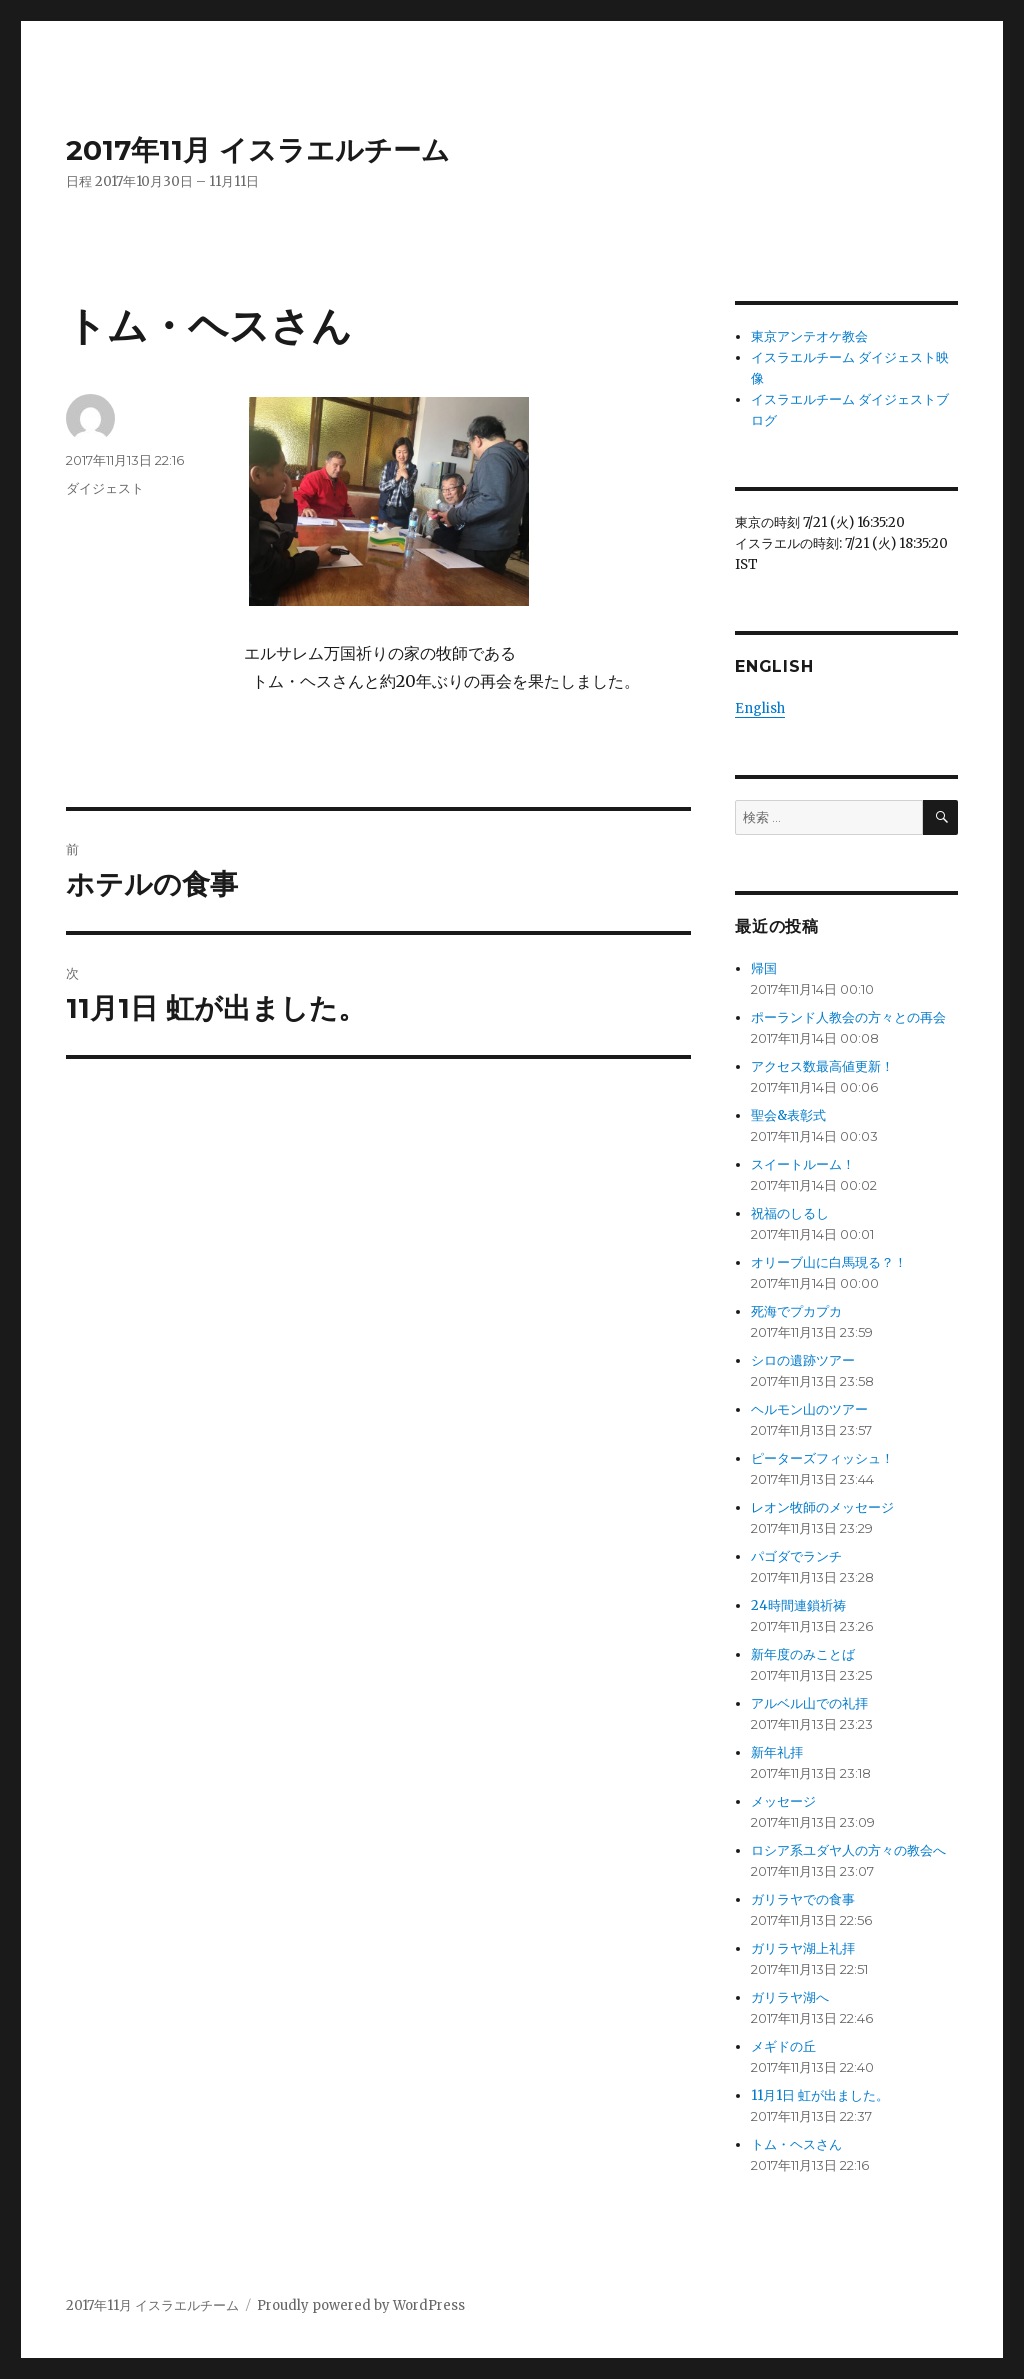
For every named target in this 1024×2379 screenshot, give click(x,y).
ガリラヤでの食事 (803, 1878)
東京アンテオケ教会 (809, 336)
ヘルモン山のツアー (809, 1388)
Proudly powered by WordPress (361, 2284)
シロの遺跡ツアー (803, 1339)
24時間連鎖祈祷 (798, 1584)
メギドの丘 (783, 2025)
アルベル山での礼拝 (809, 1682)
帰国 (764, 947)
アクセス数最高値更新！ (822, 1045)
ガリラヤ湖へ (790, 1976)
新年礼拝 (777, 1731)
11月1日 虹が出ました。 (820, 2074)
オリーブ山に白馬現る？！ (829, 1241)
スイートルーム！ (803, 1143)
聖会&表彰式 (788, 1094)
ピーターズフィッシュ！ (822, 1437)
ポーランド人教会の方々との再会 (848, 996)
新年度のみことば (803, 1633)
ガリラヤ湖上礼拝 (803, 1927)
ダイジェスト (105, 488)
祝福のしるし (790, 1192)
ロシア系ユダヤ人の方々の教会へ (848, 1829)
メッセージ (783, 1780)
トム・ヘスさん (796, 2123)
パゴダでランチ (796, 1535)
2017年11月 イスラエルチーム (258, 150)
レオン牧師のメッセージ (822, 1486)
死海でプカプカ (796, 1290)
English (760, 687)
